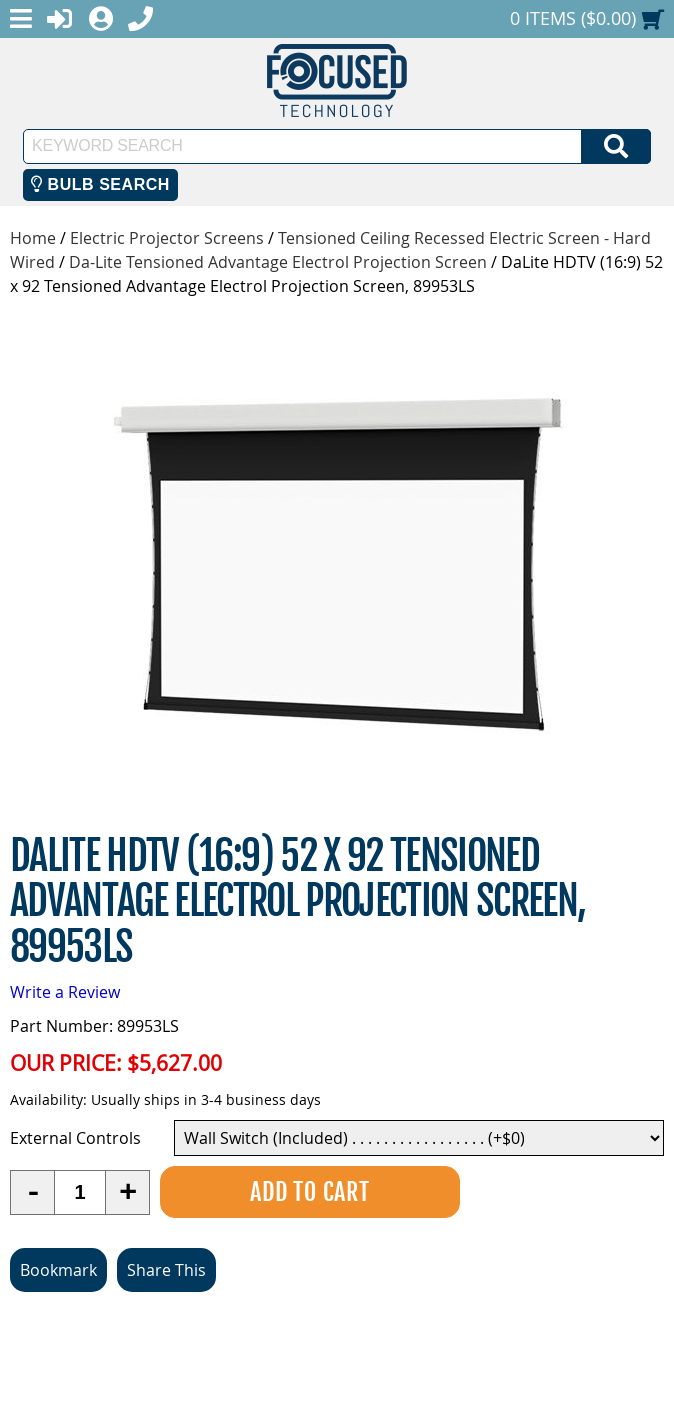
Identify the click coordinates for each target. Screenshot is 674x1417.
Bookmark (58, 1270)
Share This (166, 1270)
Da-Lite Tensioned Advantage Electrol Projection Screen (278, 262)
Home (33, 238)
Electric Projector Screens (167, 238)
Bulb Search (100, 184)
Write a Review (65, 992)
